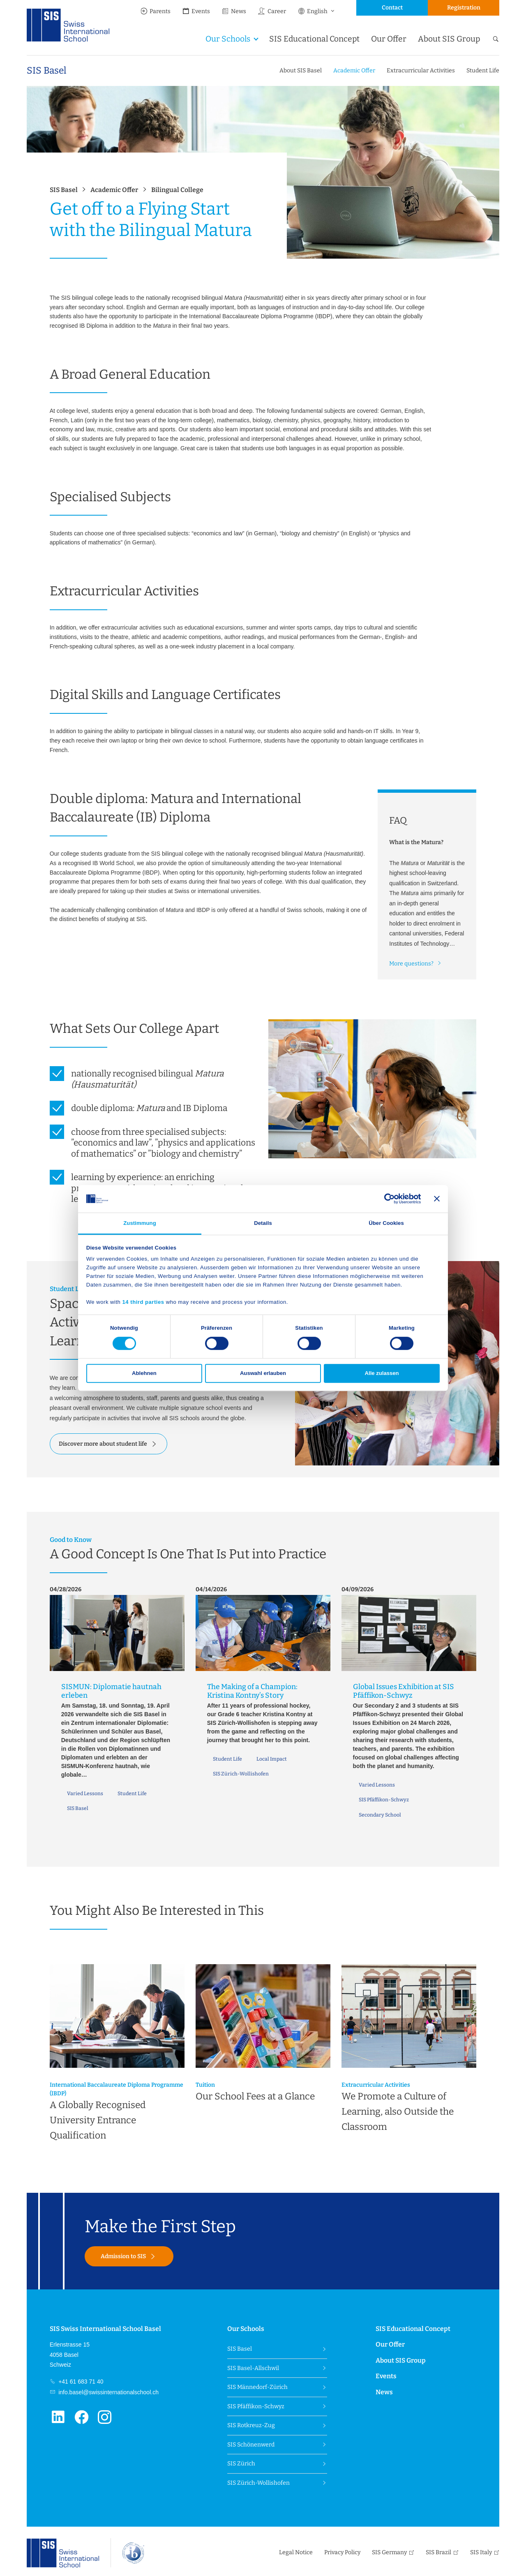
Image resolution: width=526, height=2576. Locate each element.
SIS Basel (46, 70)
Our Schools (227, 39)
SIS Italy (481, 2552)
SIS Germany (389, 2552)
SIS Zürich (241, 2463)
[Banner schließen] (437, 1198)
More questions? (411, 963)
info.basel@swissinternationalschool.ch (108, 2392)
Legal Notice (296, 2552)
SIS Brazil (438, 2552)
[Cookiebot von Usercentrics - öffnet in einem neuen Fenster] (385, 1198)
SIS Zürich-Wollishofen (258, 2482)
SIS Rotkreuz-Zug (251, 2425)
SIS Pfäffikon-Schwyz (255, 2406)
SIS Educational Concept (314, 39)
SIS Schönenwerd (251, 2444)
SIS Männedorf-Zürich (257, 2387)
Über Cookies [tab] (386, 1223)
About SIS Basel (300, 70)
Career (272, 11)
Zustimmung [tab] (139, 1223)
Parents (155, 11)
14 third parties (143, 1302)
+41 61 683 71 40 (80, 2381)
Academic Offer (354, 70)
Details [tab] (263, 1223)
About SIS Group (449, 39)
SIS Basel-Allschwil (253, 2368)
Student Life (482, 70)
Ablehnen (144, 1373)
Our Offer (388, 39)
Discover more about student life (103, 1443)
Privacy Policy (342, 2552)
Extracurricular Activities (421, 70)
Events (196, 11)
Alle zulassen (382, 1373)
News (233, 11)
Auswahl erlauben (263, 1373)
